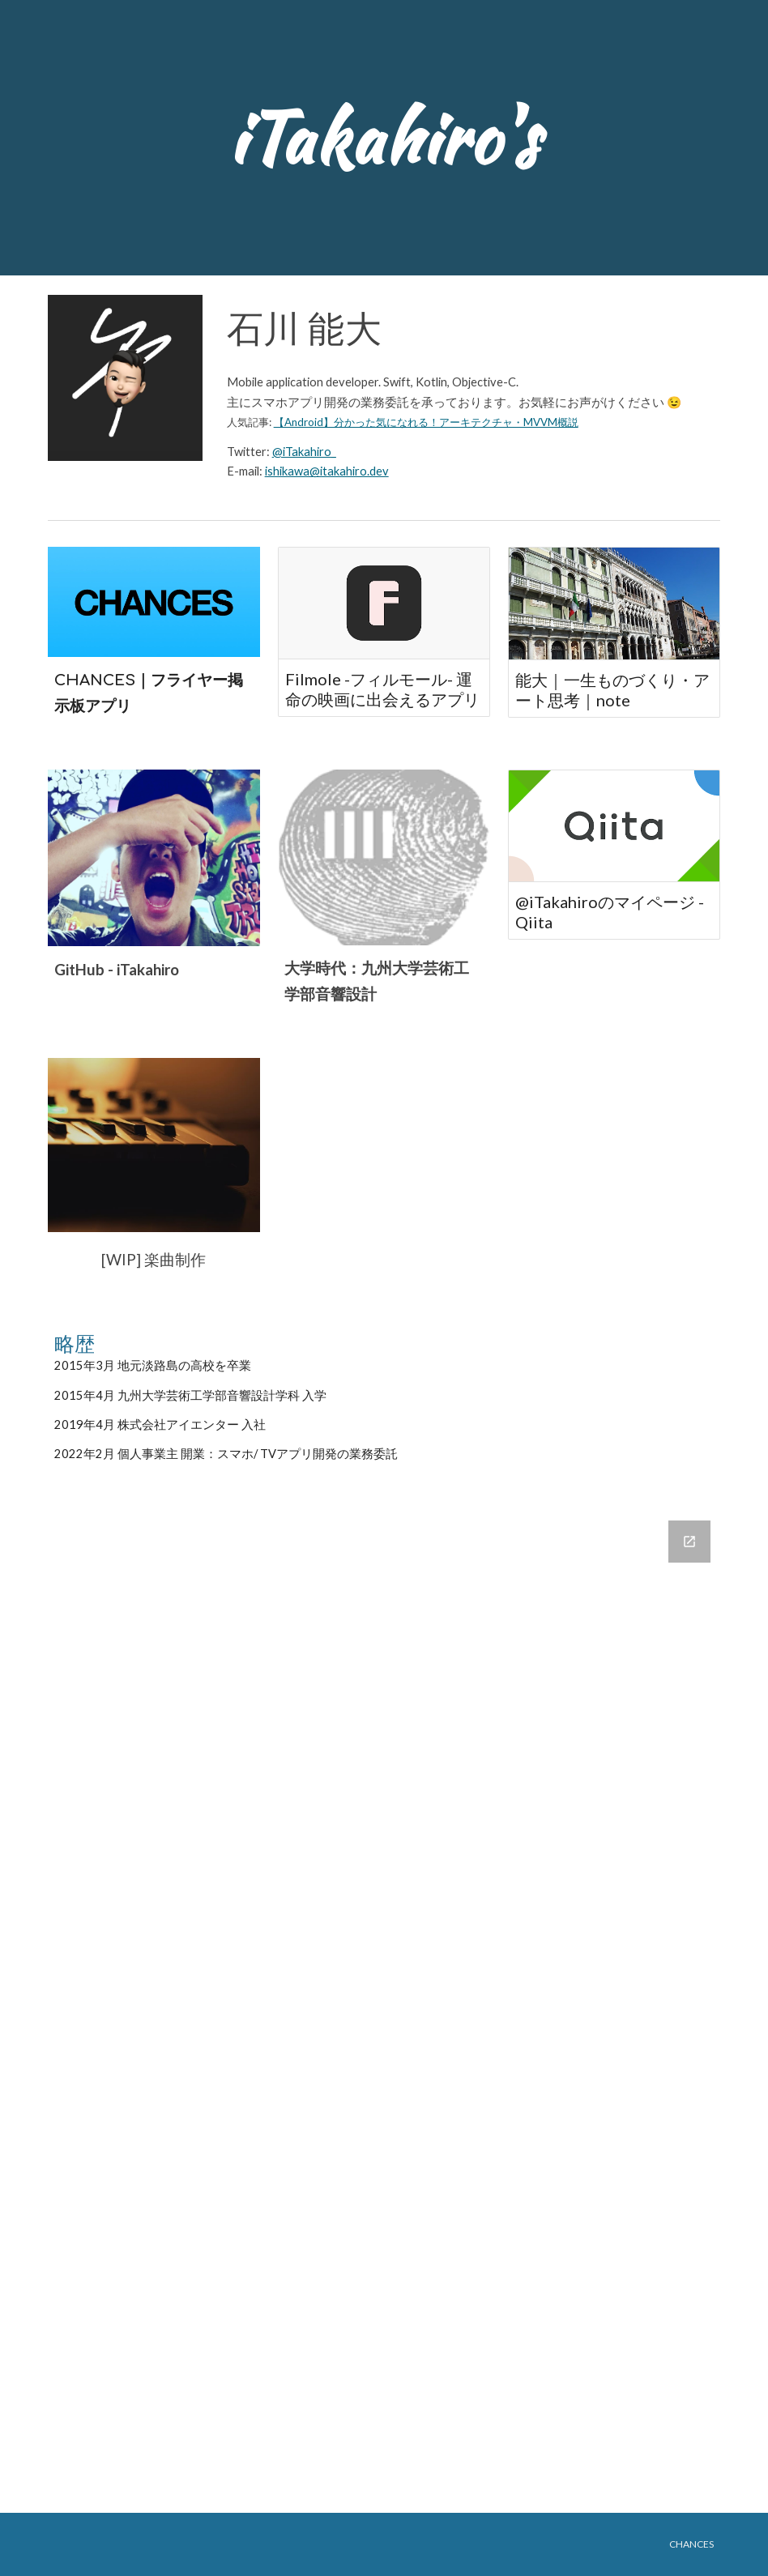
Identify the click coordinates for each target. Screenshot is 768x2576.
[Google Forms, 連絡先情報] (384, 2006)
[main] (384, 137)
